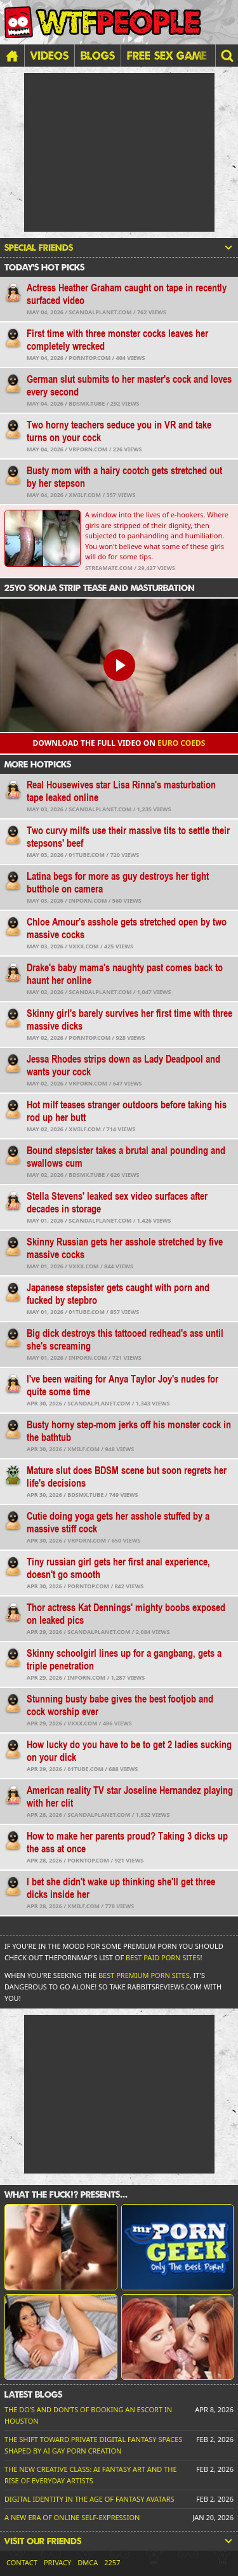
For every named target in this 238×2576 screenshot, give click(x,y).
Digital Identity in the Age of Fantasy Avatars (89, 2499)
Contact (21, 2562)
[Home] (12, 55)
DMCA (87, 2562)
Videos (49, 55)
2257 (112, 2562)
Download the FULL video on (119, 743)
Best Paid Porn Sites (163, 1957)
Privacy (57, 2562)
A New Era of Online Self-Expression (72, 2517)
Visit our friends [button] (119, 2541)
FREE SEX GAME (167, 55)
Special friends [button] (119, 247)
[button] (226, 55)
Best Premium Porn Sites (144, 1975)
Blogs (98, 55)
